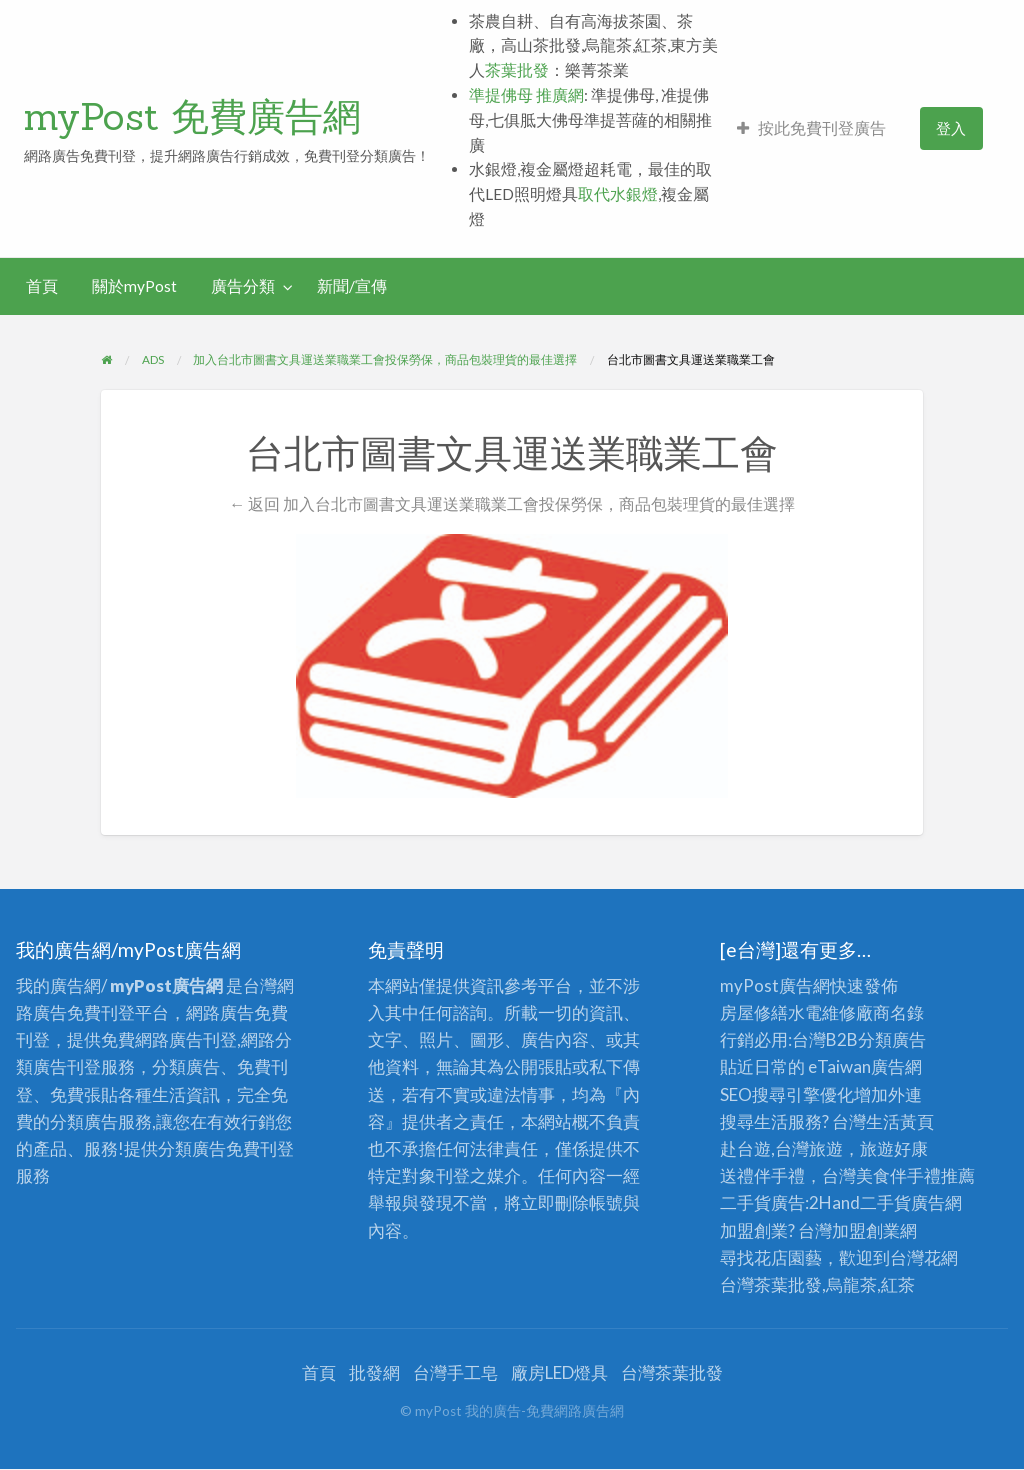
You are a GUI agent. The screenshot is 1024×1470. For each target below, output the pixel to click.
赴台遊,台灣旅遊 (781, 1148)
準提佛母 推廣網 (526, 95)
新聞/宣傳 (352, 286)
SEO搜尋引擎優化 (787, 1094)
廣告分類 (243, 286)
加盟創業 (866, 1230)
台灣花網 (924, 1257)
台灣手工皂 (455, 1372)
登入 (951, 128)
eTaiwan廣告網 (865, 1066)
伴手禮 (915, 1175)
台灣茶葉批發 (771, 1284)
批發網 (374, 1372)
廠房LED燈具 (559, 1372)
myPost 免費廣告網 (192, 116)
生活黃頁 (900, 1121)
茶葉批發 (517, 70)
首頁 (42, 286)
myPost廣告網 (775, 985)
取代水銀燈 (618, 194)
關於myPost (134, 286)
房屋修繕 (754, 1012)
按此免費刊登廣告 (811, 128)
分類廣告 (892, 1039)
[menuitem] (811, 128)
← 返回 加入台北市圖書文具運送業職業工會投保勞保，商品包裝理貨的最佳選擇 (512, 503)
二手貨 (885, 1202)
